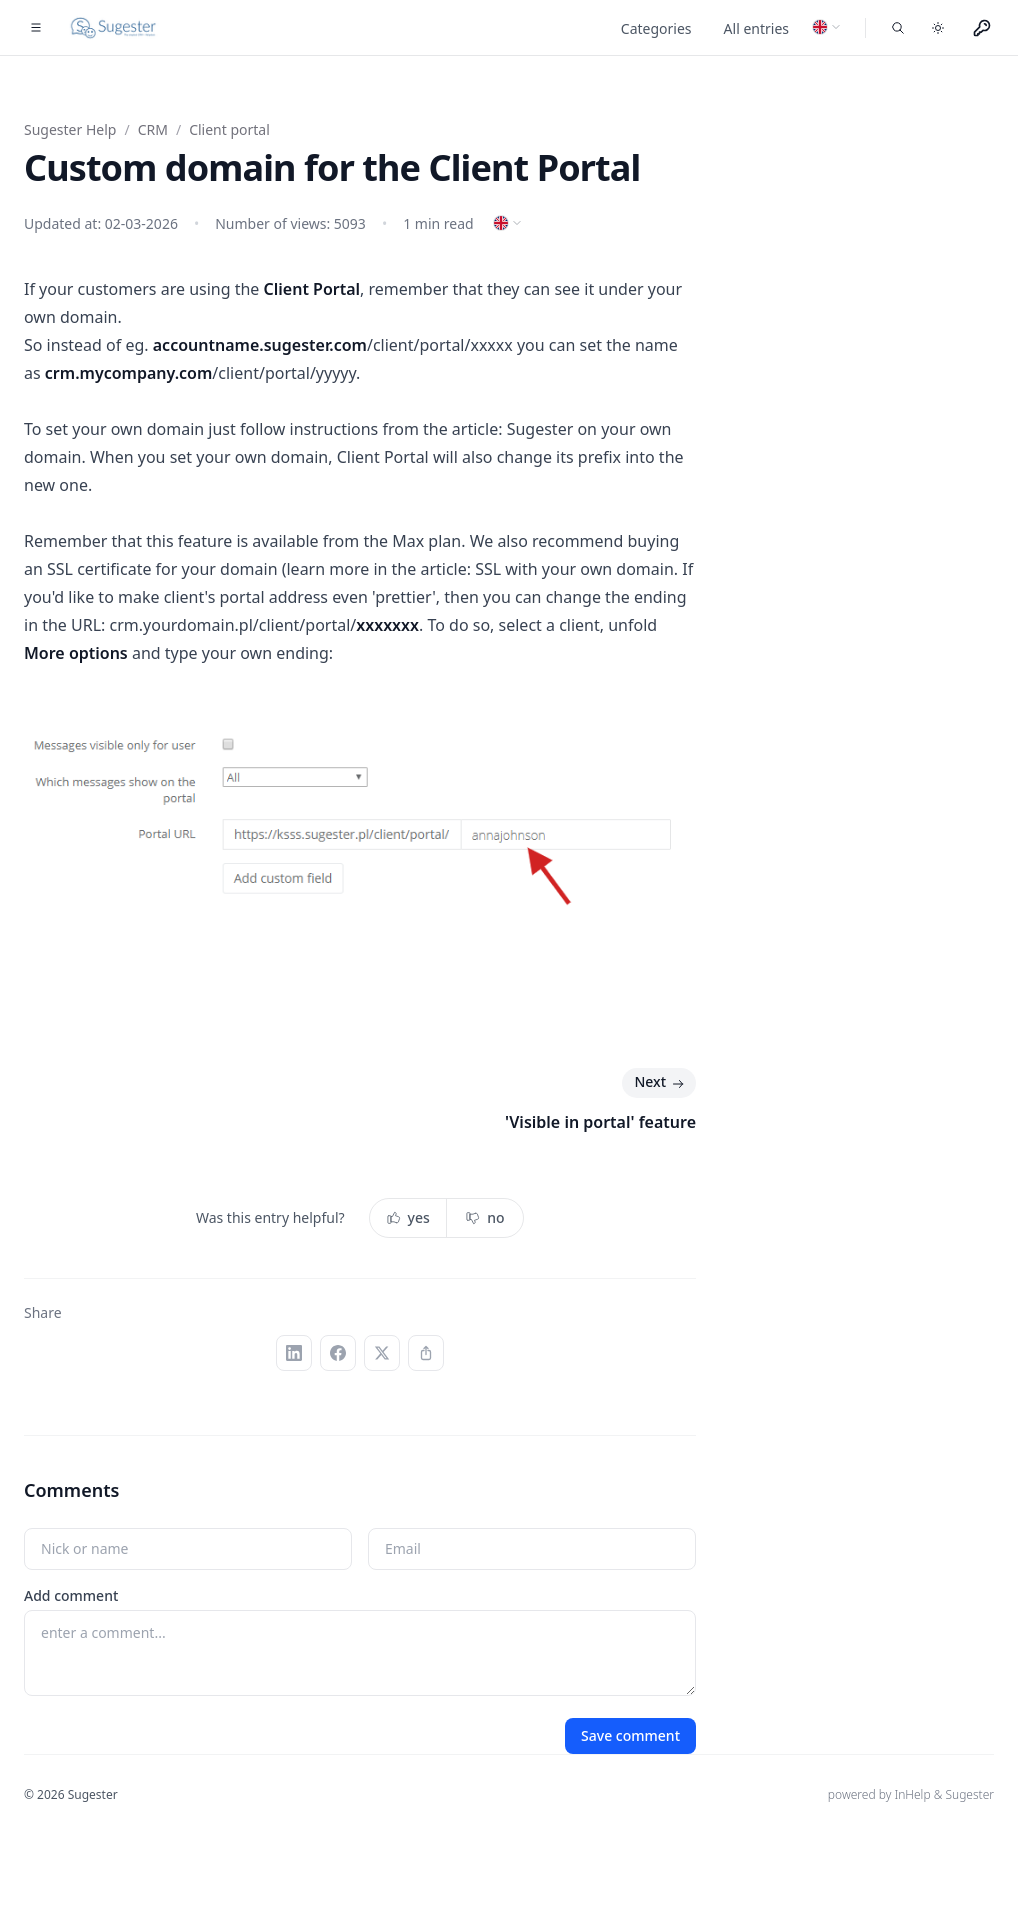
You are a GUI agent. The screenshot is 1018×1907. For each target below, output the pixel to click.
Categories (656, 28)
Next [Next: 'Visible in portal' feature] (661, 1083)
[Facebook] (338, 1353)
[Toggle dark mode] (938, 28)
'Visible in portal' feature (600, 1122)
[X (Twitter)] (382, 1353)
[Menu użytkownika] (982, 28)
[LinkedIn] (294, 1353)
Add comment (71, 1595)
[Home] (114, 28)
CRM (153, 129)
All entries (756, 28)
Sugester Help (70, 129)
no (484, 1217)
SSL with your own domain (574, 569)
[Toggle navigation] (36, 28)
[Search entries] (898, 28)
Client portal (229, 129)
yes (408, 1217)
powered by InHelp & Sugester (911, 1794)
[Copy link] (426, 1353)
